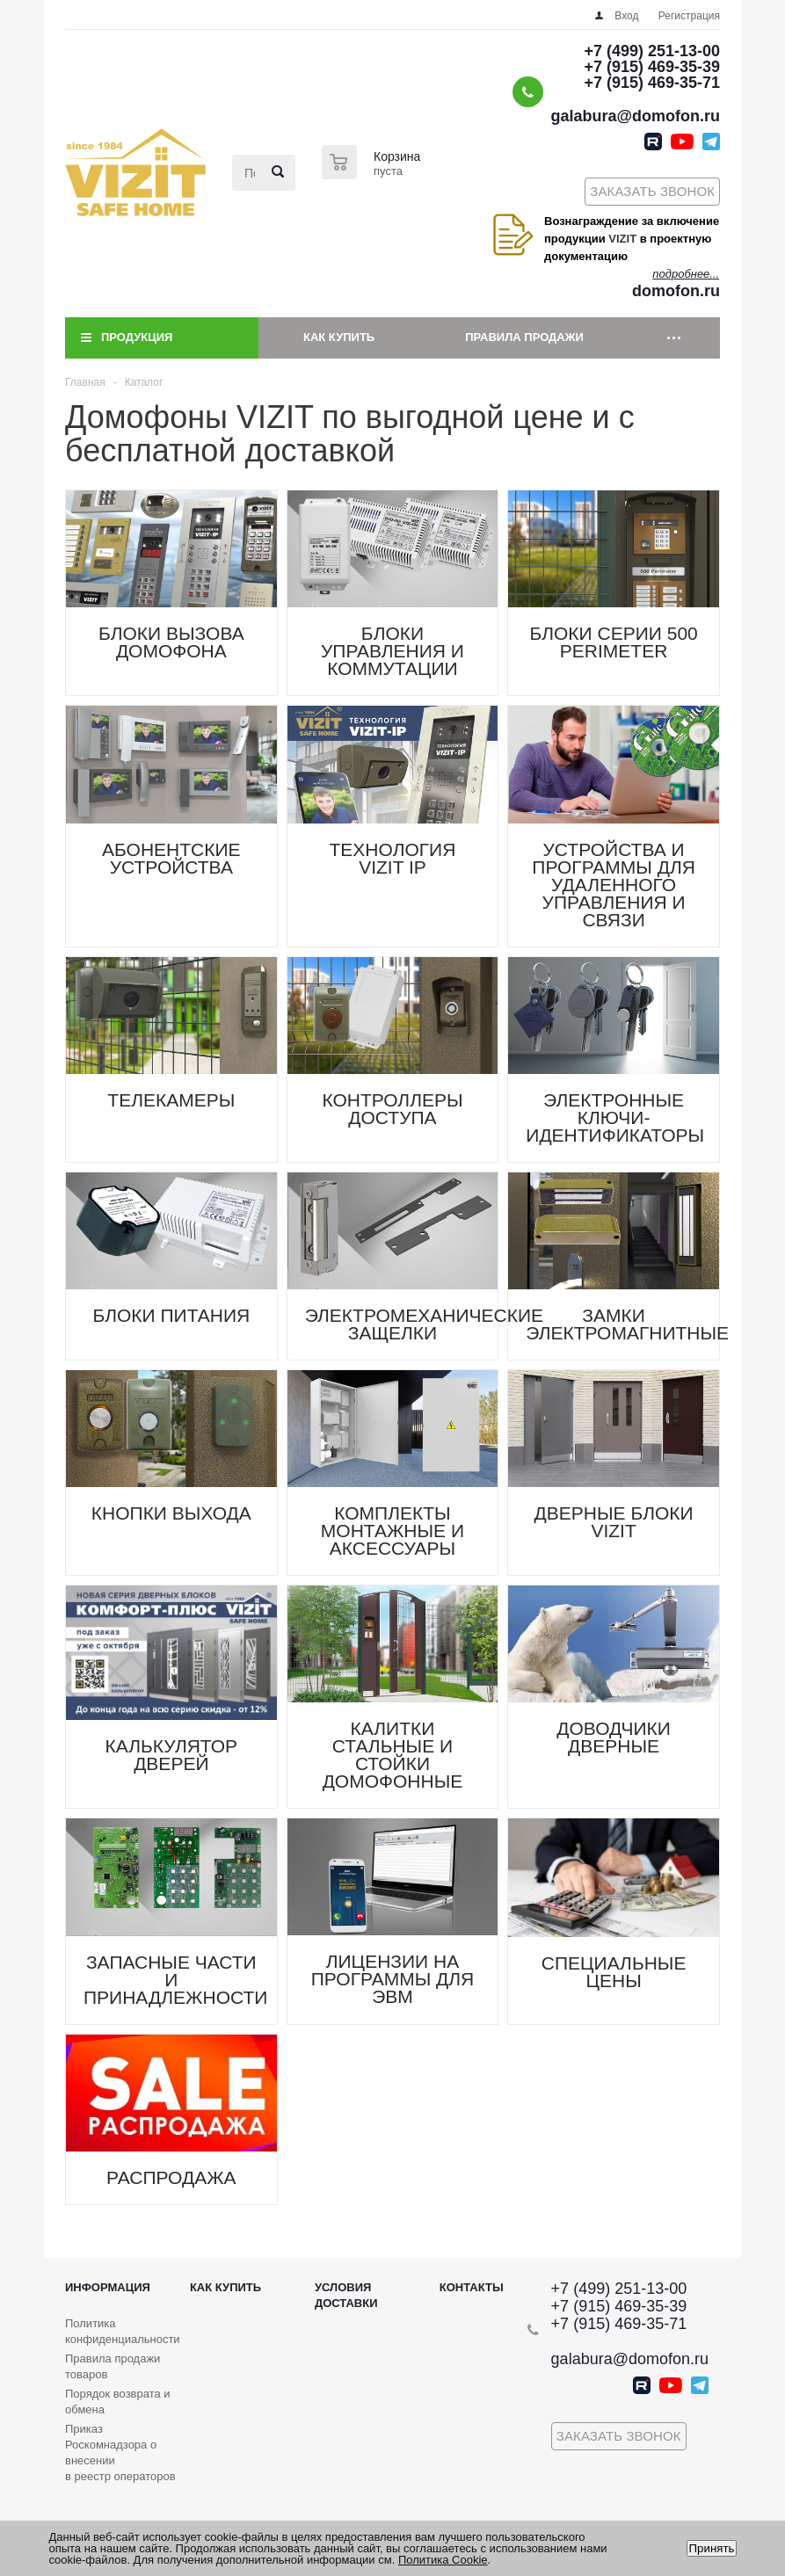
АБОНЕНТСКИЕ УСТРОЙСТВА (171, 858)
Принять (711, 2548)
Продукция (136, 337)
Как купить (338, 337)
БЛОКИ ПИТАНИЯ (171, 1315)
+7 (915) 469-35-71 (652, 83)
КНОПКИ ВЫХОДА (171, 1513)
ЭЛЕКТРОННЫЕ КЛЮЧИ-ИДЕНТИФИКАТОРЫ (615, 1117)
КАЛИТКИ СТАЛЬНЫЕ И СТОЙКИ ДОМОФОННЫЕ (393, 1754)
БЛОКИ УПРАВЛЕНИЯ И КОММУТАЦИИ (392, 650)
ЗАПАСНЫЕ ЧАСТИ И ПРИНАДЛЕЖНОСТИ (175, 1979)
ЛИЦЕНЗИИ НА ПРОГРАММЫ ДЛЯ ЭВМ (393, 1978)
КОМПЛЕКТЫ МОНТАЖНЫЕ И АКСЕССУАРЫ (392, 1530)
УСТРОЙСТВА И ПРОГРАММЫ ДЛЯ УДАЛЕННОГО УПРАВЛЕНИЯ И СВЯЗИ (613, 884)
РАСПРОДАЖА (171, 2177)
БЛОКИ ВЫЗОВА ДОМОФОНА (171, 642)
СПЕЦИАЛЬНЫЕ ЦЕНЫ (614, 1972)
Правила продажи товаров (112, 2366)
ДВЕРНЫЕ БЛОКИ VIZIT (614, 1522)
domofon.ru (676, 291)
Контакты (472, 2287)
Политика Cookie (443, 2559)
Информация (107, 2287)
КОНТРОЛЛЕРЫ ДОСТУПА (392, 1109)
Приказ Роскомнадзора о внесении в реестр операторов (120, 2452)
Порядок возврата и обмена (118, 2401)
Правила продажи (524, 337)
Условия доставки (346, 2295)
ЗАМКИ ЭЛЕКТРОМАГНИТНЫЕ (627, 1324)
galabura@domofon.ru (635, 116)
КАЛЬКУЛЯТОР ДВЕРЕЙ (171, 1755)
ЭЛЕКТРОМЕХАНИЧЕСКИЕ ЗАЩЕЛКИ (424, 1324)
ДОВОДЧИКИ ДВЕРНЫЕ (613, 1737)
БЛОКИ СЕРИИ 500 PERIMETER (613, 642)
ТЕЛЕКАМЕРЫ (171, 1100)
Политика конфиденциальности (122, 2331)
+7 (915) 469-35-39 (652, 67)
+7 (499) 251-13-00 (652, 51)
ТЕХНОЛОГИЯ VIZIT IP (393, 858)
